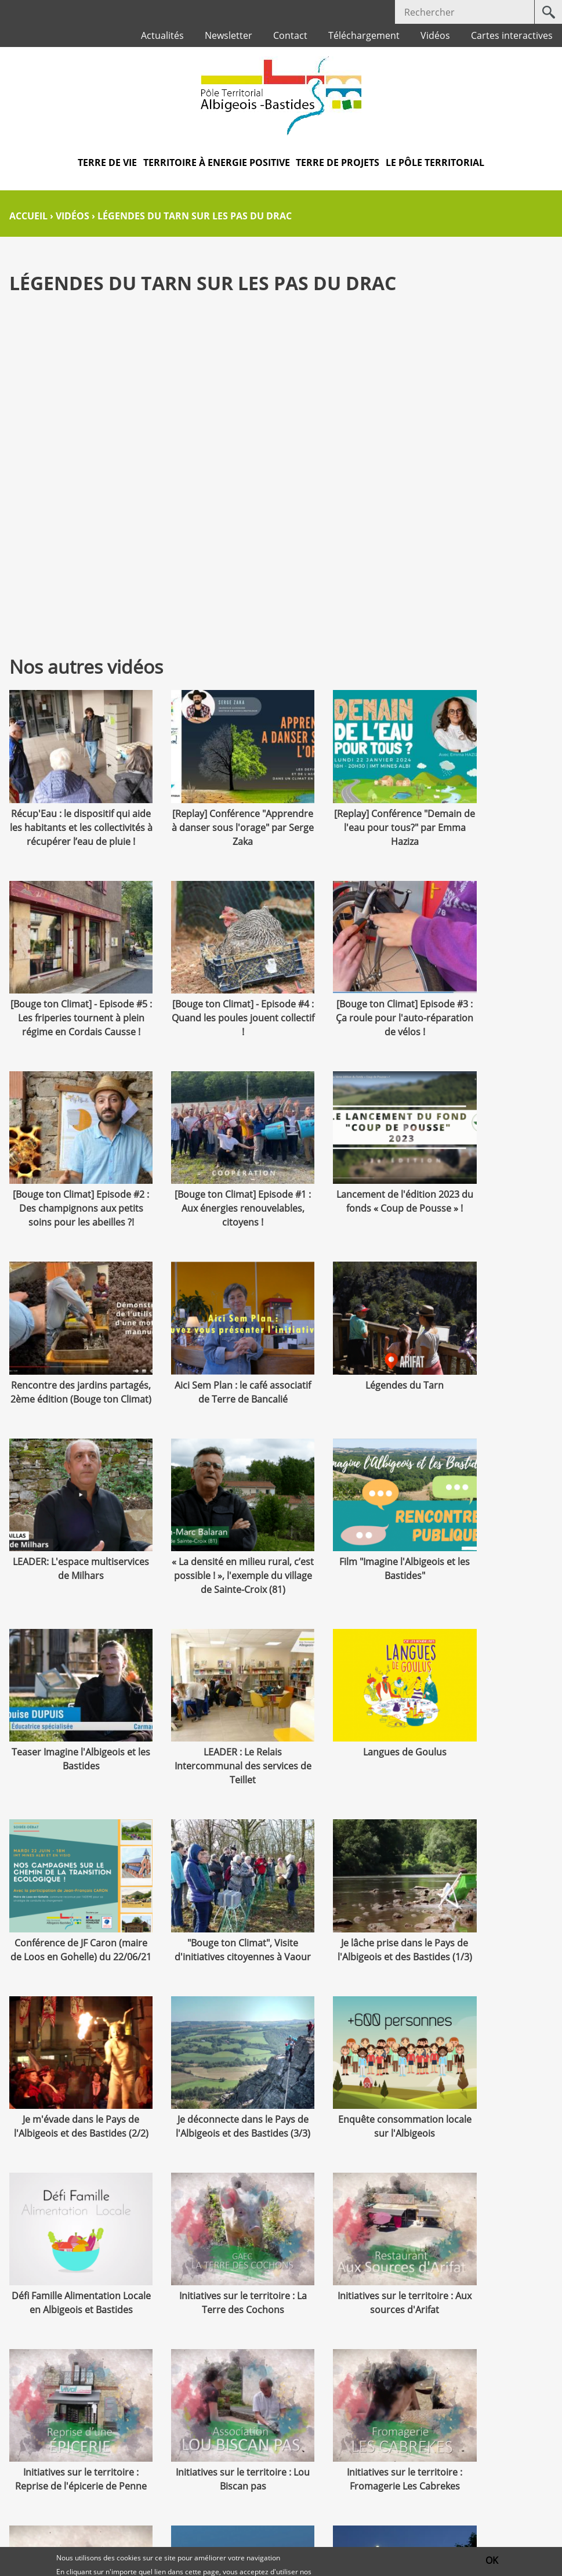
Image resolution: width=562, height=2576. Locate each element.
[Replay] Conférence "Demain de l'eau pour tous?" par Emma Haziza (351, 810)
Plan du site (330, 2499)
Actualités (162, 35)
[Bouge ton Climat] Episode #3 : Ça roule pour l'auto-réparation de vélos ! (210, 998)
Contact (290, 35)
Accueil (28, 215)
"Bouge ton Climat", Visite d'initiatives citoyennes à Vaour (491, 1547)
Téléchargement (364, 35)
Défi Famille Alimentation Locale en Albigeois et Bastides (70, 1894)
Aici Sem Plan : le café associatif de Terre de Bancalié (351, 1185)
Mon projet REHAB (211, 2214)
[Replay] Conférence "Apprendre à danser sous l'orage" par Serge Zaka (210, 810)
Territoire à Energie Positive (216, 162)
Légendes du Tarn (491, 1171)
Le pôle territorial (435, 162)
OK (491, 2560)
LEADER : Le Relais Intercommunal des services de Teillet (70, 1547)
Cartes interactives (512, 35)
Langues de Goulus (210, 1533)
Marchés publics (153, 2499)
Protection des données (281, 2532)
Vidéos (435, 35)
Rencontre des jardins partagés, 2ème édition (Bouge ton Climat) (210, 1185)
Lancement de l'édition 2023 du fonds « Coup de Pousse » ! (70, 1185)
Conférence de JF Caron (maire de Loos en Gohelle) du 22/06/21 (351, 1547)
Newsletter (228, 35)
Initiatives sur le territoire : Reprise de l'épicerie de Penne (491, 1894)
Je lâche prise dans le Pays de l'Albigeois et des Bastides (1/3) (70, 1720)
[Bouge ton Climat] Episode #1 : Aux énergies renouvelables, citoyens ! (492, 998)
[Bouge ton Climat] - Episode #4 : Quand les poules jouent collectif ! (70, 998)
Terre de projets (337, 162)
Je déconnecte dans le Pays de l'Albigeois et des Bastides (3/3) (351, 1720)
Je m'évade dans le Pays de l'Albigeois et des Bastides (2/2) (211, 1720)
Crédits (484, 2499)
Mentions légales (247, 2499)
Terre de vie (107, 162)
